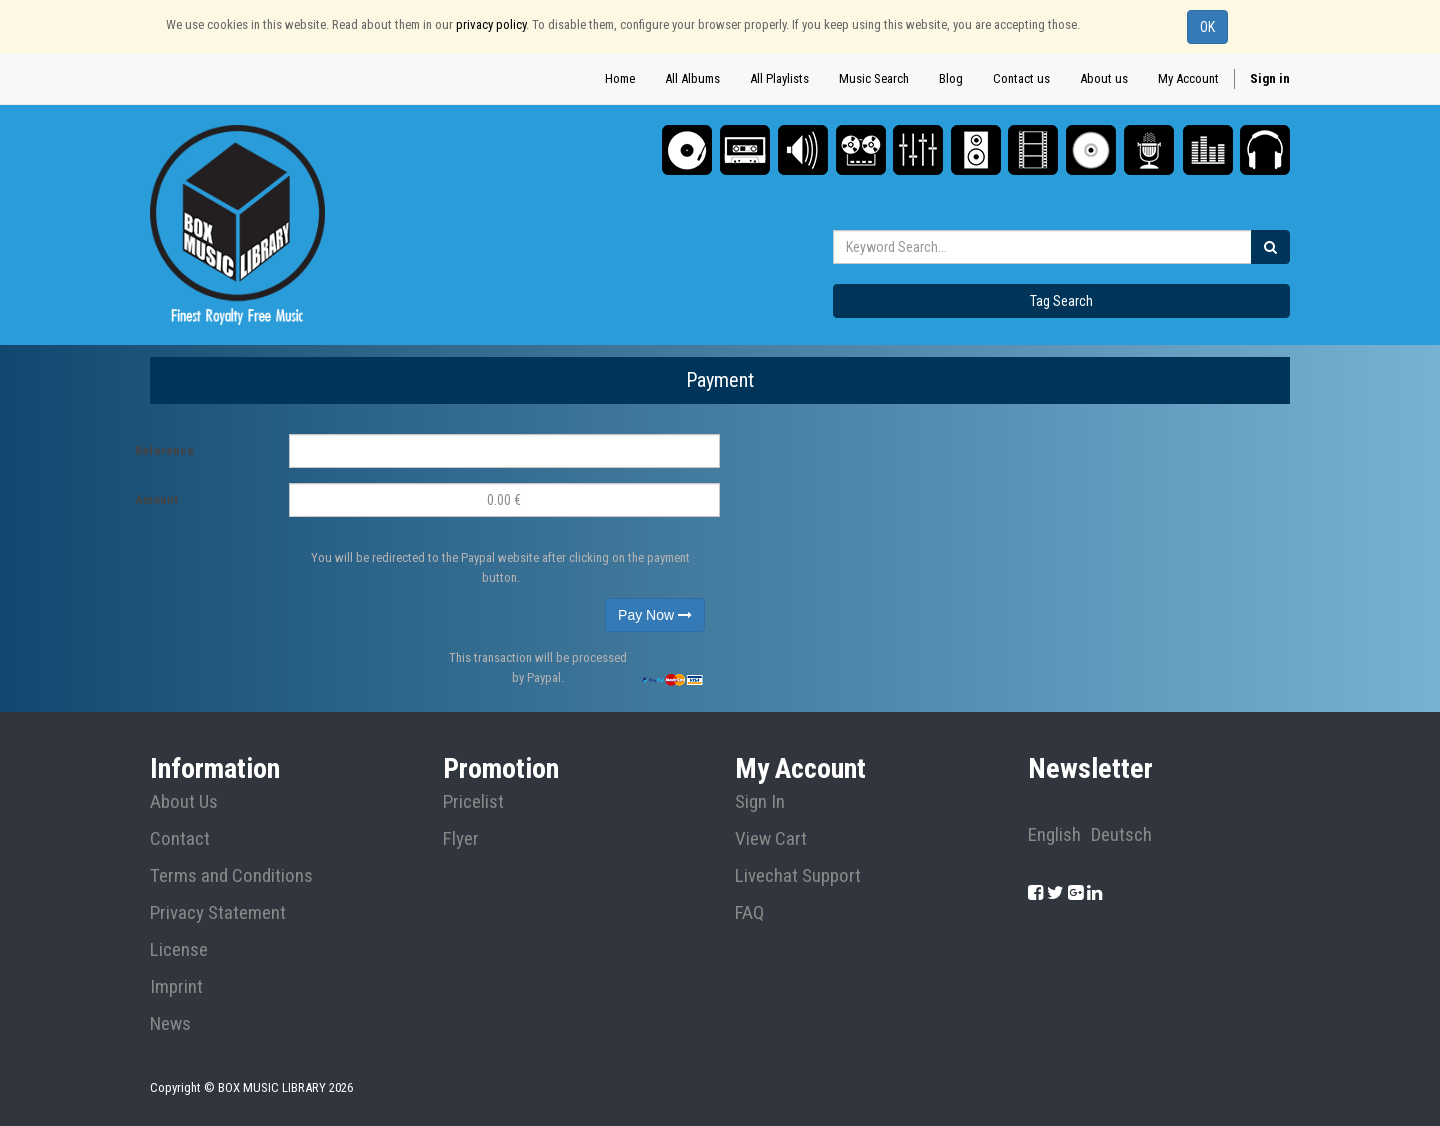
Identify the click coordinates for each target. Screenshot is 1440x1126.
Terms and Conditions (231, 876)
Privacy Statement (218, 913)
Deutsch (1121, 835)
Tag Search (1061, 301)
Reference (164, 450)
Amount (156, 499)
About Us (184, 802)
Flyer (461, 839)
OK (1207, 27)
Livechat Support (798, 876)
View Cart (771, 839)
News (170, 1024)
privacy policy (491, 24)
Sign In (760, 802)
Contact (180, 839)
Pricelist (473, 802)
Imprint (176, 987)
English (1054, 835)
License (179, 950)
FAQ (749, 913)
